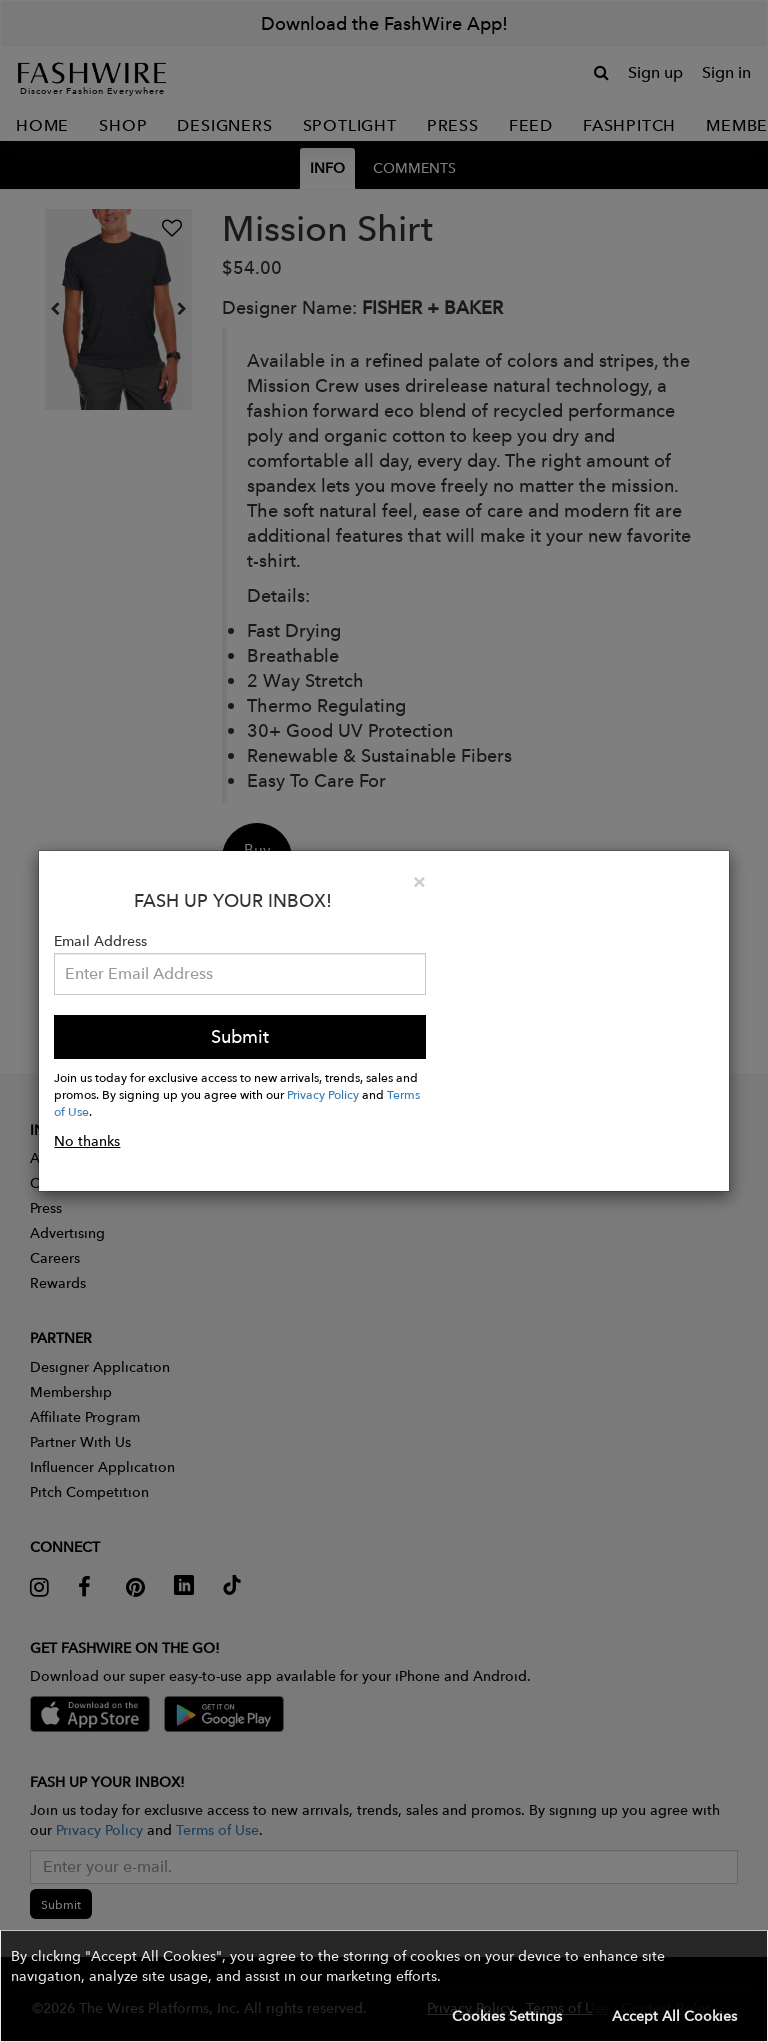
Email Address (100, 941)
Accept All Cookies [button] (674, 2016)
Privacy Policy (323, 1094)
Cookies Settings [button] (507, 2016)
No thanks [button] (87, 1141)
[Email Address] (240, 974)
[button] (384, 1986)
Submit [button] (240, 1036)
